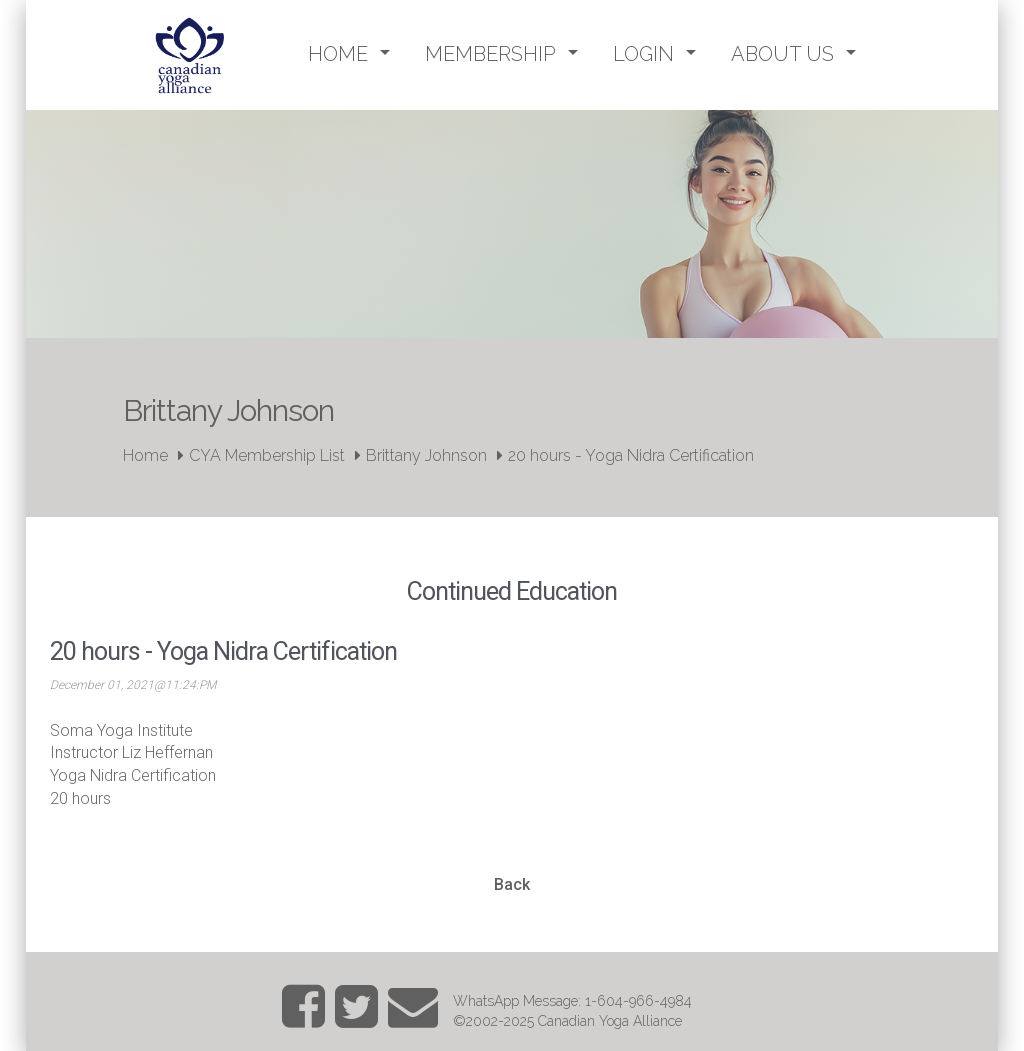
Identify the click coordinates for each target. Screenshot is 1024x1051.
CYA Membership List (267, 455)
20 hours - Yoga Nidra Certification (631, 455)
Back (512, 884)
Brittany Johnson (426, 455)
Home (145, 455)
